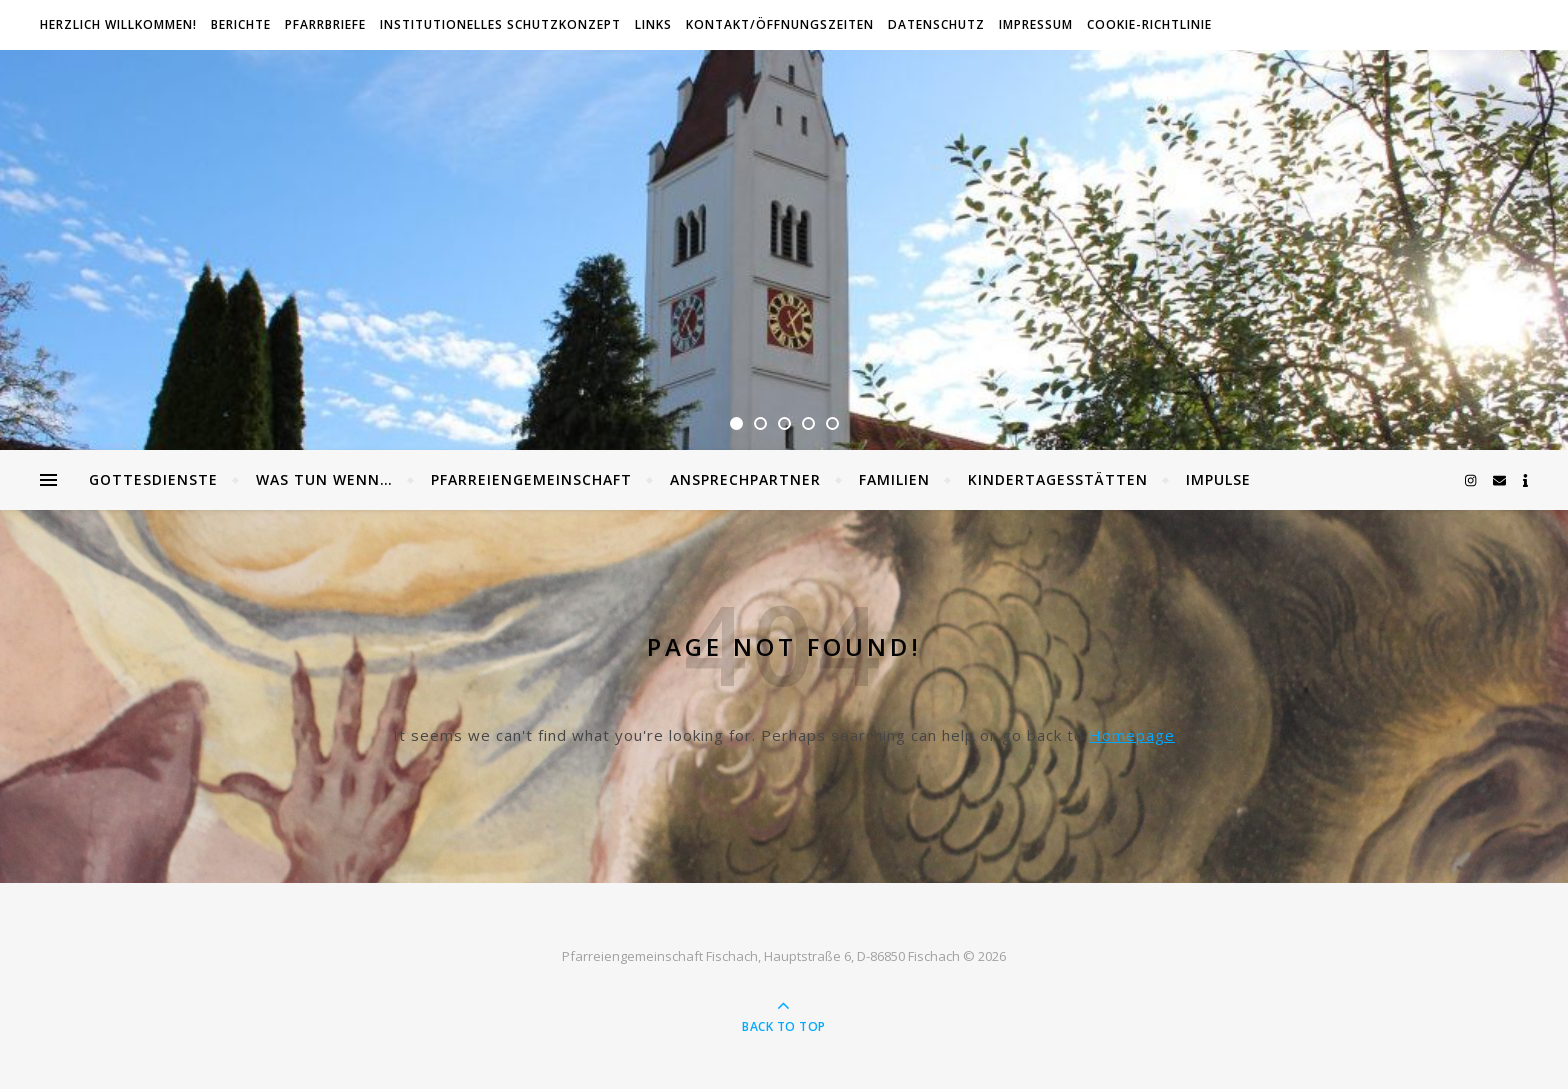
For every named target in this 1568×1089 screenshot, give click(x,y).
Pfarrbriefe (325, 24)
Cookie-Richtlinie (1149, 24)
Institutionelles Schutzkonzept (500, 24)
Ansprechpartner (745, 479)
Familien (894, 479)
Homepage (1132, 735)
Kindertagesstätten (1058, 479)
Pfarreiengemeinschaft (531, 479)
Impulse (1218, 479)
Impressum (1036, 24)
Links (653, 24)
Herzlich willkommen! (118, 24)
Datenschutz (936, 24)
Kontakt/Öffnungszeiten (780, 24)
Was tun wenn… (324, 479)
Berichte (241, 24)
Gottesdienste (153, 479)
